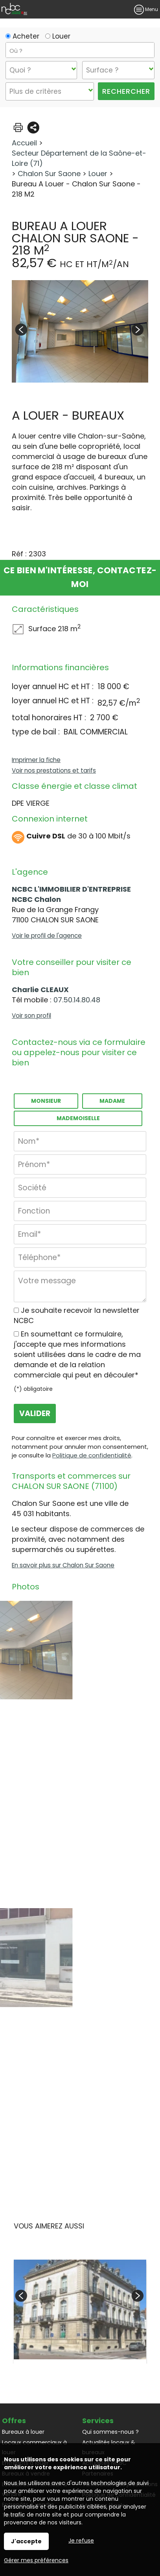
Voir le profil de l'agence (47, 935)
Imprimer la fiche (36, 760)
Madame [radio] (112, 1101)
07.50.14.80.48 (76, 1000)
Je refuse (81, 2540)
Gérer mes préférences (36, 2560)
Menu (146, 9)
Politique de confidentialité (91, 1455)
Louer (57, 36)
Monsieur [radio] (46, 1101)
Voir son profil (31, 1015)
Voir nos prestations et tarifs (54, 770)
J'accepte (26, 2541)
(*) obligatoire (33, 1389)
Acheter (22, 36)
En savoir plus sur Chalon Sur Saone (63, 1565)
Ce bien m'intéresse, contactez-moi (80, 577)
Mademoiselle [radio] (78, 1118)
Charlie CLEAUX (40, 989)
